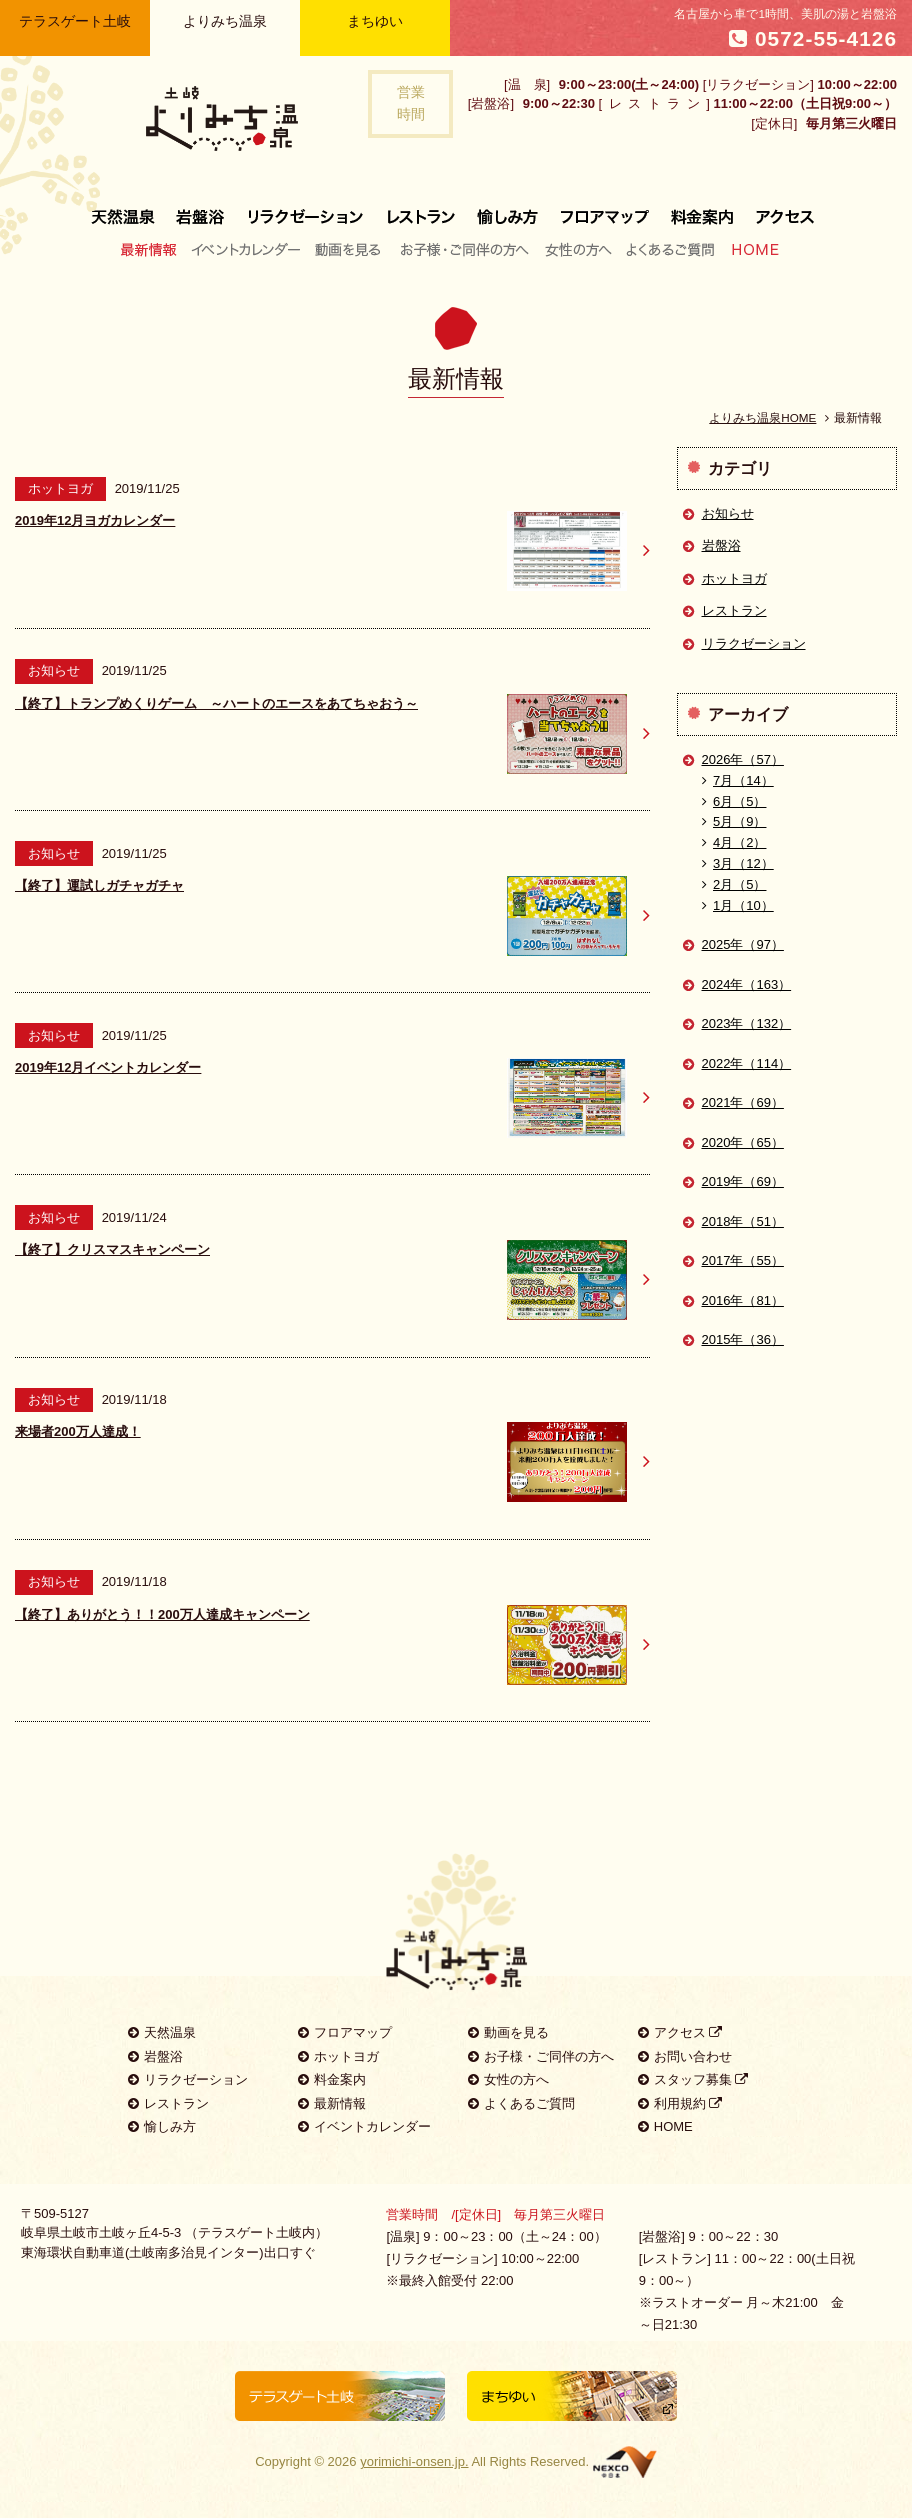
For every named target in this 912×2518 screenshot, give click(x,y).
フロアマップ (605, 209)
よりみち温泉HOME (762, 417)
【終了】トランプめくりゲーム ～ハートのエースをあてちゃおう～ (216, 703)
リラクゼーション (306, 209)
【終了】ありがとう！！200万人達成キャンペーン (162, 1614)
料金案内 (702, 209)
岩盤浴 (201, 209)
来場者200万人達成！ (78, 1431)
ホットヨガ (734, 578)
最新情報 (153, 249)
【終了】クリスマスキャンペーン (112, 1249)
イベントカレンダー (247, 249)
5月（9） (734, 821)
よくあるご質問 (670, 249)
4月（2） (734, 842)
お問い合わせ (685, 2056)
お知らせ (728, 513)
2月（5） (734, 884)
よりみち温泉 (225, 21)
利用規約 (680, 2103)
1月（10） (738, 905)
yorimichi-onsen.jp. (414, 2461)
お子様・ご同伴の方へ (465, 249)
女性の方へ (577, 249)
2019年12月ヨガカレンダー (95, 520)
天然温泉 (128, 209)
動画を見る (350, 249)
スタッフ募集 (693, 2079)
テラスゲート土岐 (75, 21)
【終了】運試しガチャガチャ (99, 885)
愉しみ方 (509, 209)
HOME (751, 249)
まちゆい (375, 21)
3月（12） (738, 863)
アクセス (779, 209)
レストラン (421, 209)
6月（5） (734, 801)
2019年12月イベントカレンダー (108, 1067)
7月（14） (738, 780)
